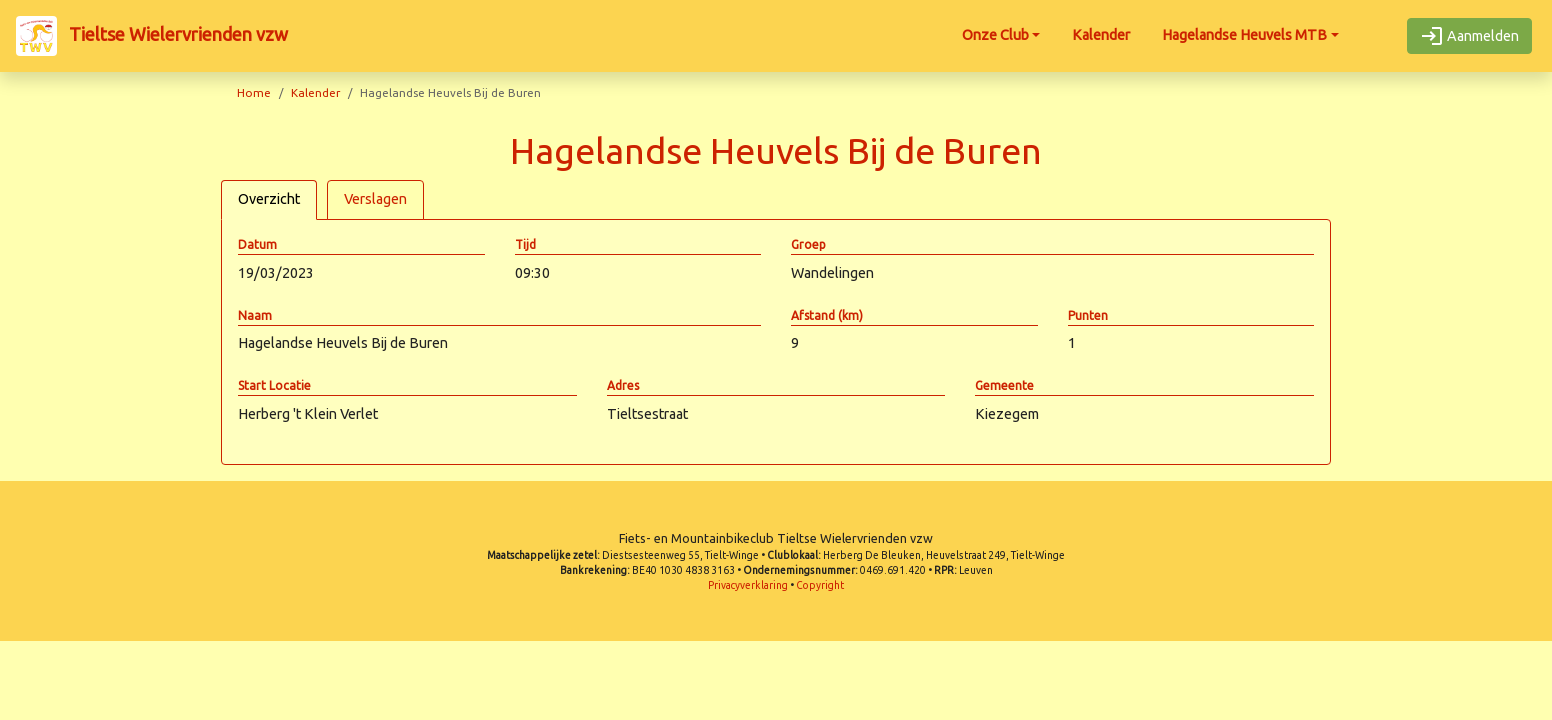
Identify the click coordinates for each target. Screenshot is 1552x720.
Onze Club (995, 35)
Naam (255, 315)
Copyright (820, 585)
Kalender (1101, 35)
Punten (1088, 315)
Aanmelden (1469, 36)
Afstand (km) (827, 315)
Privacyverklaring (748, 585)
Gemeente (1004, 385)
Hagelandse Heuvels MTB (1244, 35)
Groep (808, 244)
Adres (623, 385)
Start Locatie (274, 385)
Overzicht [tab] (269, 199)
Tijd (525, 244)
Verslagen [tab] (375, 199)
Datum (257, 244)
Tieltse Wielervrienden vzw (152, 36)
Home (254, 92)
